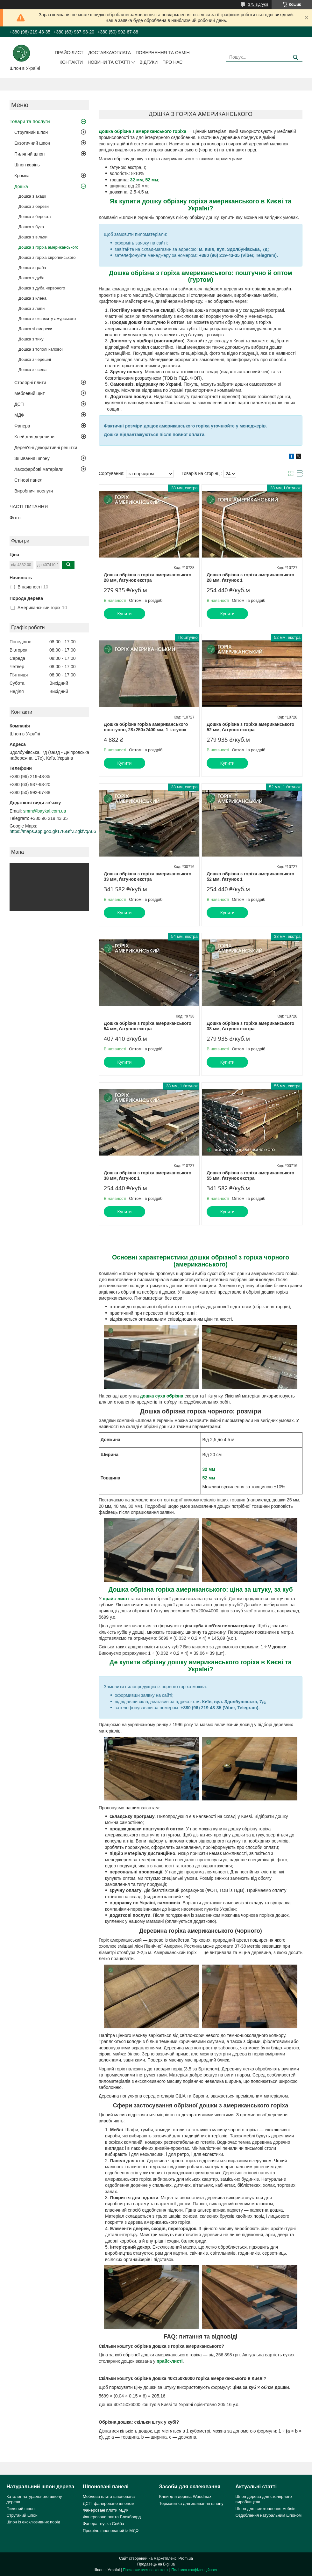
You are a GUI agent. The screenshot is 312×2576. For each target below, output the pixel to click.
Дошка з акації (32, 196)
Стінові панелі (28, 480)
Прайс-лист (69, 52)
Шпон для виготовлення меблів (265, 2508)
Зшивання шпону (32, 458)
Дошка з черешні (34, 359)
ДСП (19, 404)
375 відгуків (258, 4)
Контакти (71, 62)
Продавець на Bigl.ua (156, 2564)
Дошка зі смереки (35, 328)
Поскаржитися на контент (145, 2570)
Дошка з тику (31, 339)
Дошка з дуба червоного (41, 288)
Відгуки (148, 62)
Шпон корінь (27, 164)
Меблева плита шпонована (109, 2496)
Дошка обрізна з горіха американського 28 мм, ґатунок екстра (147, 577)
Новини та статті (109, 62)
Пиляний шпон (29, 154)
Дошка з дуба (31, 277)
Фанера (22, 425)
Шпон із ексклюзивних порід (33, 2522)
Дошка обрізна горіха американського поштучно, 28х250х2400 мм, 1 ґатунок (146, 727)
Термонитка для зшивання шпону (191, 2503)
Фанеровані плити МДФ (105, 2510)
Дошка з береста (34, 216)
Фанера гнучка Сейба (103, 2523)
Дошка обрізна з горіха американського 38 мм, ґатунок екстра (250, 1026)
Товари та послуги (30, 121)
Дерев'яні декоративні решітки (45, 447)
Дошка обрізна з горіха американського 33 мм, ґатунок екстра (147, 876)
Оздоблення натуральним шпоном (269, 2515)
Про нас (172, 62)
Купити (124, 613)
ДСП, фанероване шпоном (108, 2503)
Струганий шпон (31, 132)
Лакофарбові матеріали (38, 469)
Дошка (21, 186)
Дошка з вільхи (32, 237)
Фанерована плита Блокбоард (112, 2516)
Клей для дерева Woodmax (185, 2496)
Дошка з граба (32, 267)
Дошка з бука (31, 226)
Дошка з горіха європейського (47, 257)
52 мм (208, 1477)
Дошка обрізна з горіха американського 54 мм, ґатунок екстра (147, 1026)
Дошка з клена (32, 298)
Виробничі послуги (33, 490)
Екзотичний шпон (32, 143)
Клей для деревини (34, 436)
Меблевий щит (29, 393)
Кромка (22, 175)
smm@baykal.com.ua (44, 811)
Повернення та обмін (163, 52)
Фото (15, 517)
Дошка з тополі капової (40, 349)
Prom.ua (186, 2558)
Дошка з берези (33, 206)
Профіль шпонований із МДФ (110, 2530)
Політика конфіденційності (194, 2570)
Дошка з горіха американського (48, 247)
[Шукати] (295, 58)
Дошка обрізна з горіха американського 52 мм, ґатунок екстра (250, 727)
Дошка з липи (31, 308)
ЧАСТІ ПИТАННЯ (29, 506)
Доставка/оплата (109, 52)
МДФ (19, 415)
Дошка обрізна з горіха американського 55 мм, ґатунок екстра (250, 1175)
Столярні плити (30, 382)
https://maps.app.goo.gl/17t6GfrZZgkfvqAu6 (53, 831)
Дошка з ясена (32, 369)
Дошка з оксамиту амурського (47, 318)
